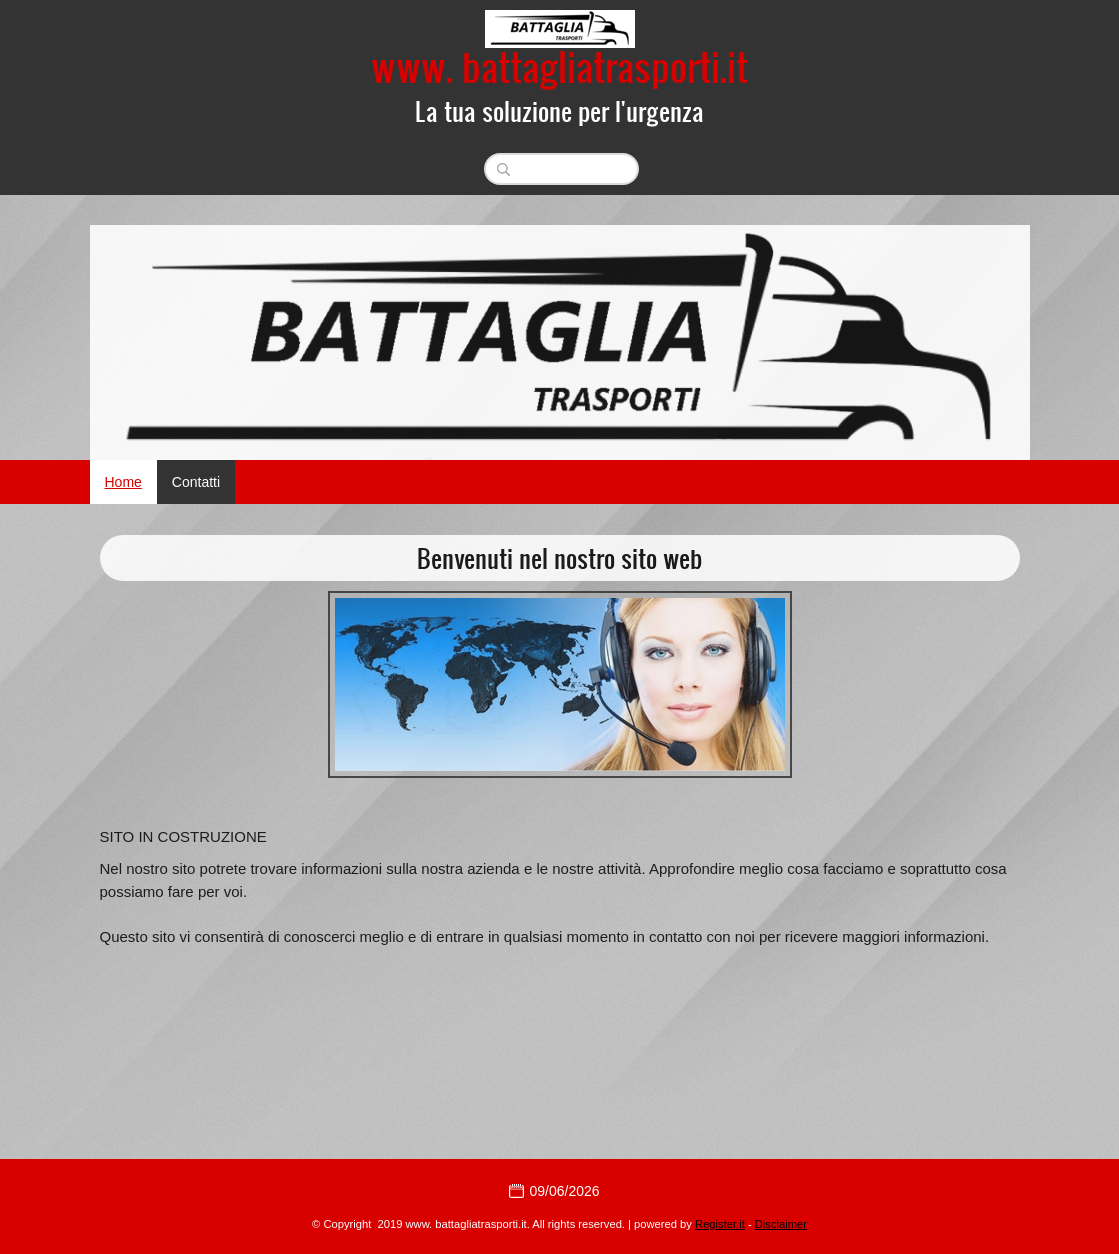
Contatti (196, 482)
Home (123, 482)
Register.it (720, 1224)
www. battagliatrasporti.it (559, 66)
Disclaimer (781, 1224)
